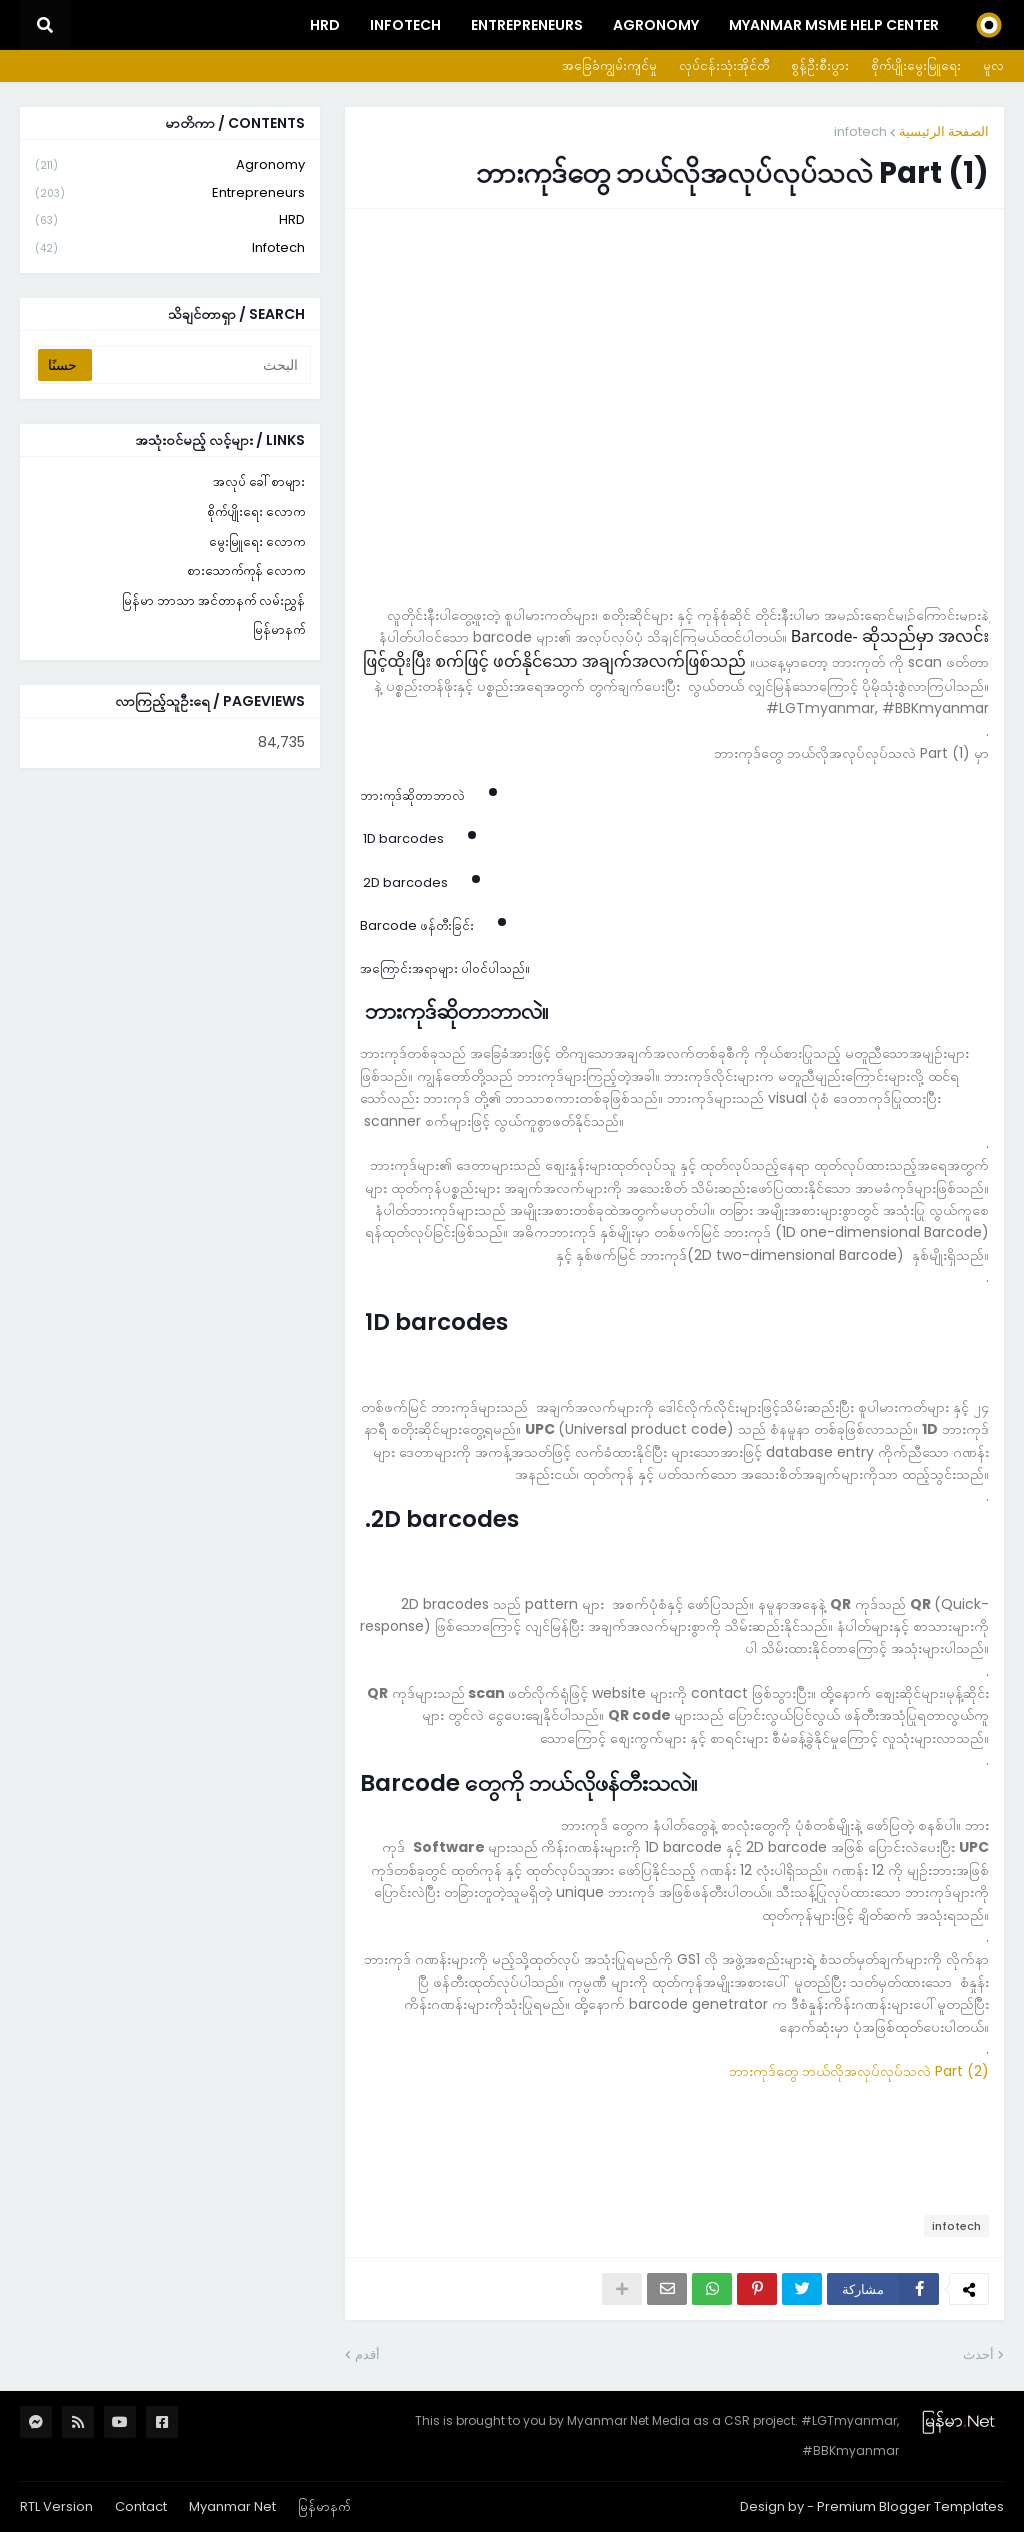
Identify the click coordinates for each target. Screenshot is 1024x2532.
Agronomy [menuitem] (656, 25)
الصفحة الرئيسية (944, 131)
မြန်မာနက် (279, 629)
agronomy (170, 165)
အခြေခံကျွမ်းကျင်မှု (609, 65)
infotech (860, 131)
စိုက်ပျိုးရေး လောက (256, 511)
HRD (170, 220)
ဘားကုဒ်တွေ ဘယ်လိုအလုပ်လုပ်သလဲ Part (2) (859, 2071)
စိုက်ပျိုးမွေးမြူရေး (916, 65)
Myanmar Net (232, 2506)
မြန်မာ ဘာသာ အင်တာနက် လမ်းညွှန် (213, 600)
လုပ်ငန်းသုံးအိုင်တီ (724, 65)
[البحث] (200, 365)
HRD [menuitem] (325, 25)
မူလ (993, 65)
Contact (141, 2506)
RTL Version (56, 2506)
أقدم (367, 2354)
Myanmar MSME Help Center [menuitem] (834, 25)
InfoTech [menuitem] (405, 25)
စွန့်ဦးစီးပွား (820, 65)
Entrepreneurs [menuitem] (527, 25)
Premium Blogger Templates (910, 2506)
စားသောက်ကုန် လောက (246, 570)
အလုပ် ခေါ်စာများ (259, 481)
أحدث (978, 2354)
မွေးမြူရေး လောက (257, 541)
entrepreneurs (170, 193)
